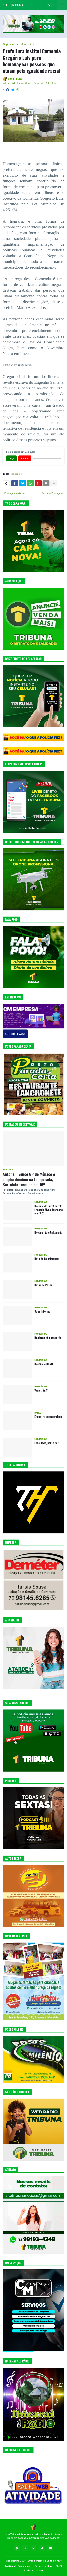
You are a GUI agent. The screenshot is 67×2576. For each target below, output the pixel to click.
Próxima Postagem (52, 493)
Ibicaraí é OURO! (43, 1364)
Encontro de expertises (48, 1417)
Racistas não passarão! (48, 1338)
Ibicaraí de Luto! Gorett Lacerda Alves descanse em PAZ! (48, 1209)
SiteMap (28, 2570)
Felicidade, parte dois (47, 1443)
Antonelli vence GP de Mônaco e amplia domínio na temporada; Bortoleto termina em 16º (29, 1179)
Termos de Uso (43, 2566)
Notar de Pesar (43, 1285)
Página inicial (11, 44)
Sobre (40, 2570)
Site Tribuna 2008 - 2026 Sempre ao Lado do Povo (34, 2560)
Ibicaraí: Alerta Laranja (48, 1232)
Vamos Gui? (41, 1390)
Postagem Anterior (14, 493)
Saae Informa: (42, 1311)
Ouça (11, 458)
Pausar (25, 458)
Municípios (27, 44)
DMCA (59, 2566)
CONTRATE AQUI (15, 1034)
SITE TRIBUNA (13, 5)
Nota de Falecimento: (46, 1259)
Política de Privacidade (18, 2566)
